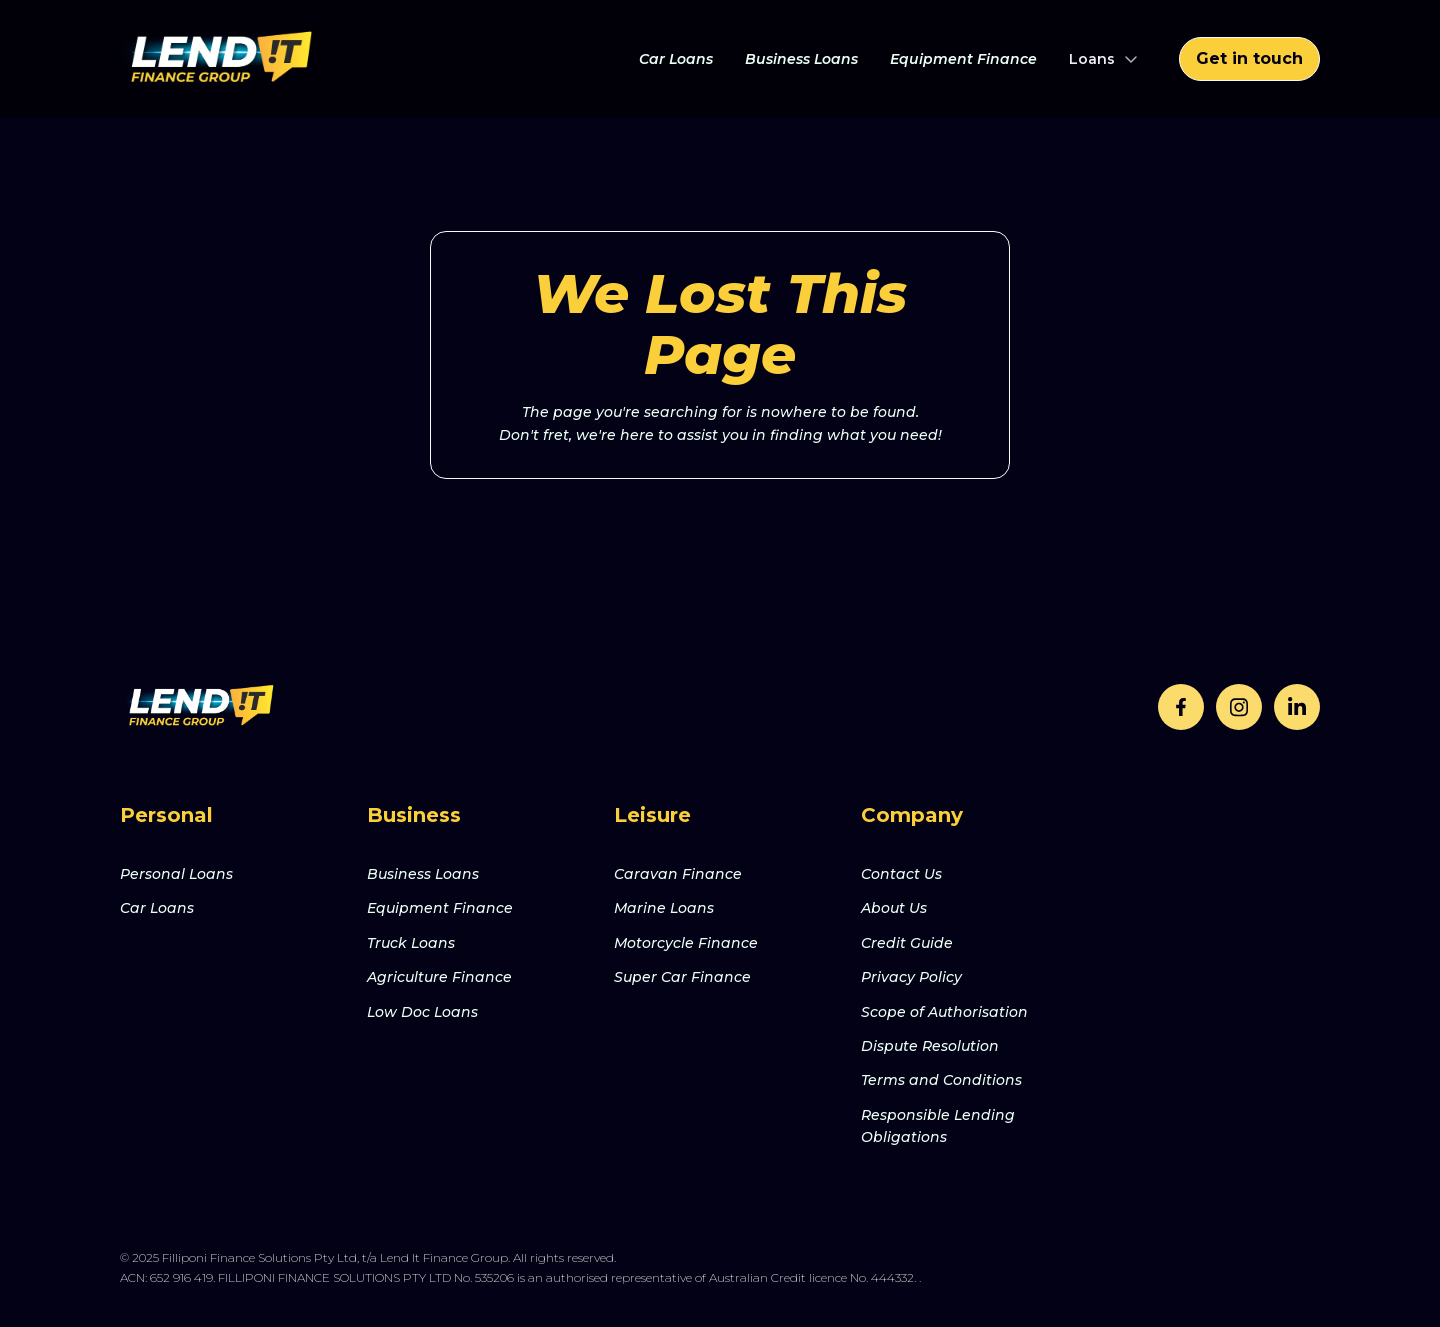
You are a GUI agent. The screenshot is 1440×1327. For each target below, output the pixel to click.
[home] (220, 59)
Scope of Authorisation (944, 1012)
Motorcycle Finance (686, 943)
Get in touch (1249, 58)
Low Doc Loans (422, 1012)
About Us (894, 908)
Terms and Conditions (941, 1080)
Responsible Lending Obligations (938, 1126)
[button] (1104, 59)
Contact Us (901, 874)
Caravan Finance (678, 874)
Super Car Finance (682, 977)
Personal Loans (176, 874)
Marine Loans (664, 908)
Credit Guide (907, 943)
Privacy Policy (911, 977)
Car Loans (676, 59)
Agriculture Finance (439, 977)
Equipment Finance (963, 59)
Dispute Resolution (930, 1046)
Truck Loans (411, 943)
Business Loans (801, 59)
